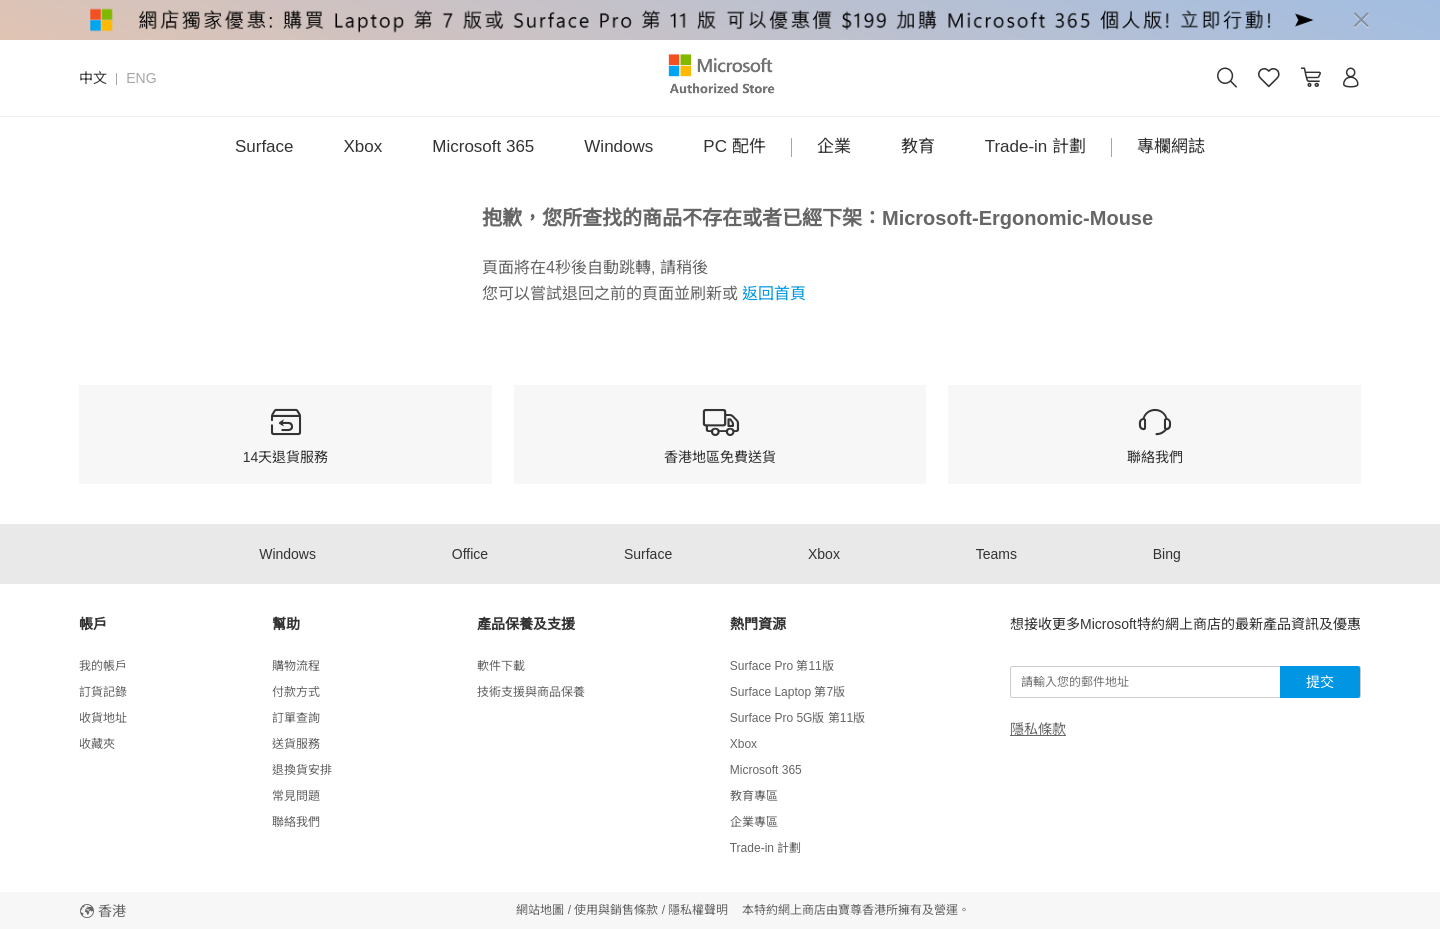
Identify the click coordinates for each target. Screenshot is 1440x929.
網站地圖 (540, 910)
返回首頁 (772, 293)
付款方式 (296, 692)
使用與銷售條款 (616, 910)
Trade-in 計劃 (1035, 146)
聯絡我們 (296, 822)
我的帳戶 (103, 666)
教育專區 (754, 796)
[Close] (1361, 20)
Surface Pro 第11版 (782, 666)
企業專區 (754, 822)
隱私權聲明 (698, 910)
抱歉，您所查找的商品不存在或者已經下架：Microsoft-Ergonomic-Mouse (817, 218)
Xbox (363, 146)
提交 (1320, 682)
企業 (834, 146)
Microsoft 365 (483, 146)
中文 (93, 78)
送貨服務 (296, 744)
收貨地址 (103, 718)
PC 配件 (734, 146)
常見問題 (296, 796)
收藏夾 (97, 744)
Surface (264, 146)
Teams (996, 554)
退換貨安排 (302, 770)
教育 (918, 146)
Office (470, 554)
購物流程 (296, 666)
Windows (618, 146)
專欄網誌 (1171, 146)
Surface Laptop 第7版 (787, 692)
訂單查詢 (296, 718)
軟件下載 (501, 666)
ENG (141, 78)
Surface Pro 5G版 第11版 (797, 718)
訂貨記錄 (103, 692)
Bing (1167, 554)
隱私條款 (1038, 729)
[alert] (720, 20)
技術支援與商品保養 (531, 692)
